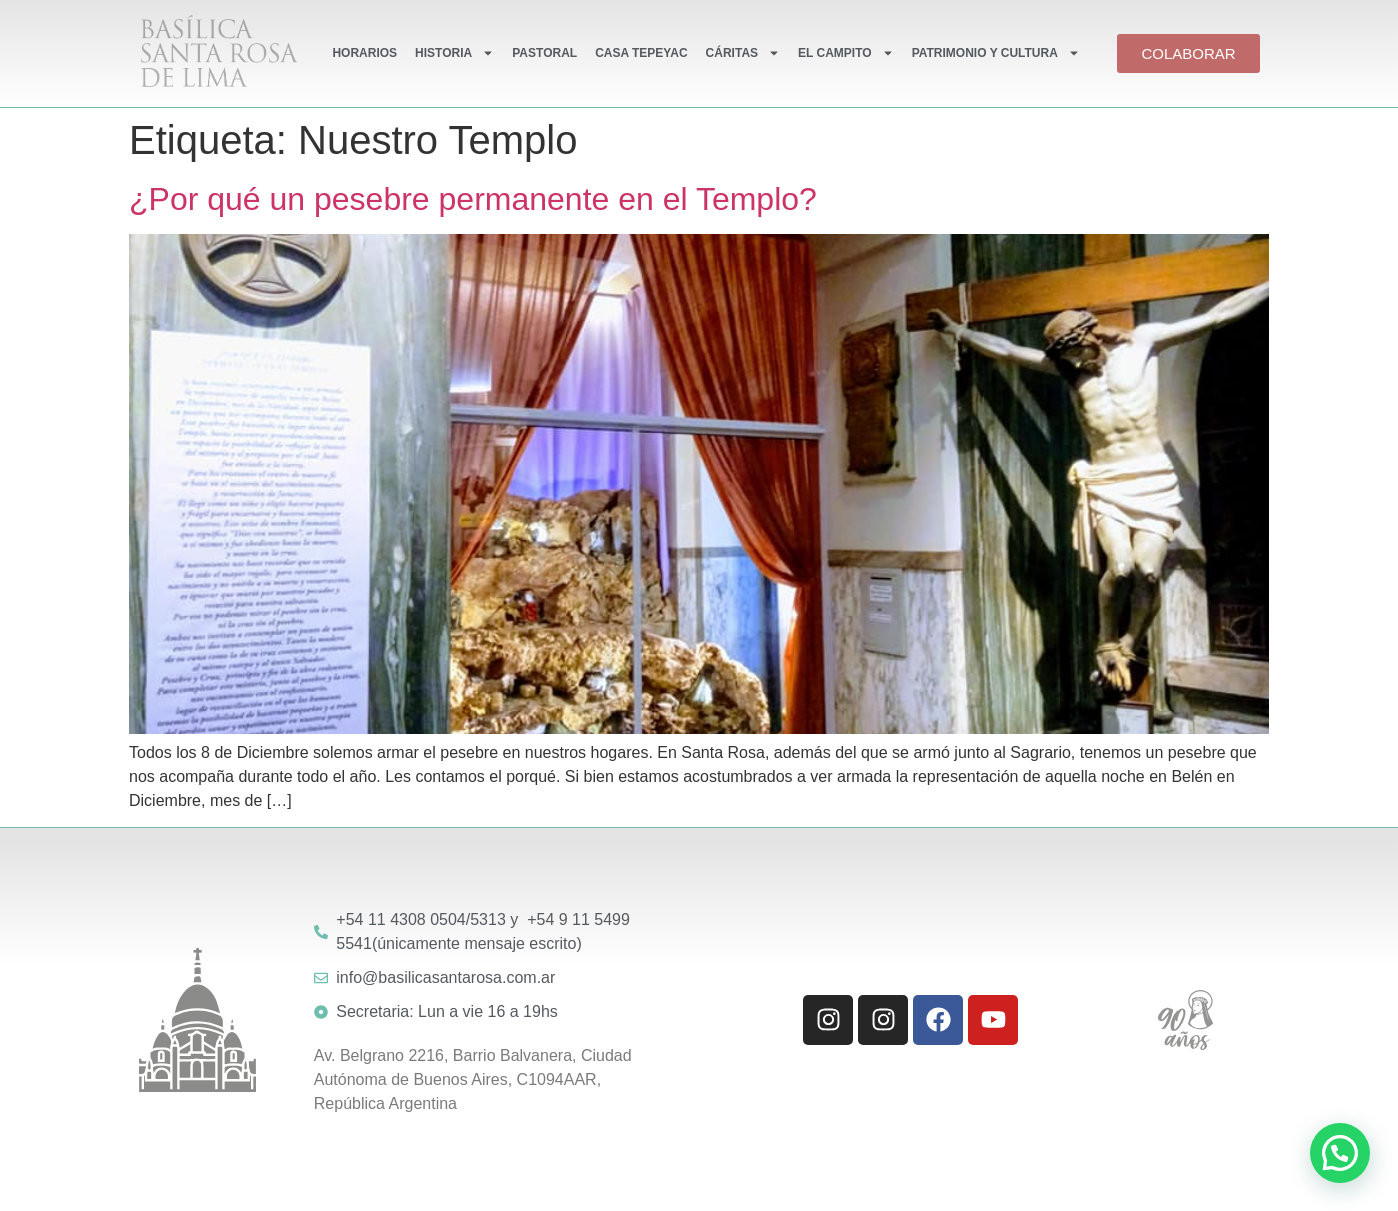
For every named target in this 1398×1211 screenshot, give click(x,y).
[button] (1340, 1153)
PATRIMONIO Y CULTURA (996, 53)
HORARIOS (364, 53)
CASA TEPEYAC (641, 53)
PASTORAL (544, 53)
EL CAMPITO (846, 53)
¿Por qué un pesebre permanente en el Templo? (473, 199)
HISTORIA (454, 53)
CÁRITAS (743, 53)
